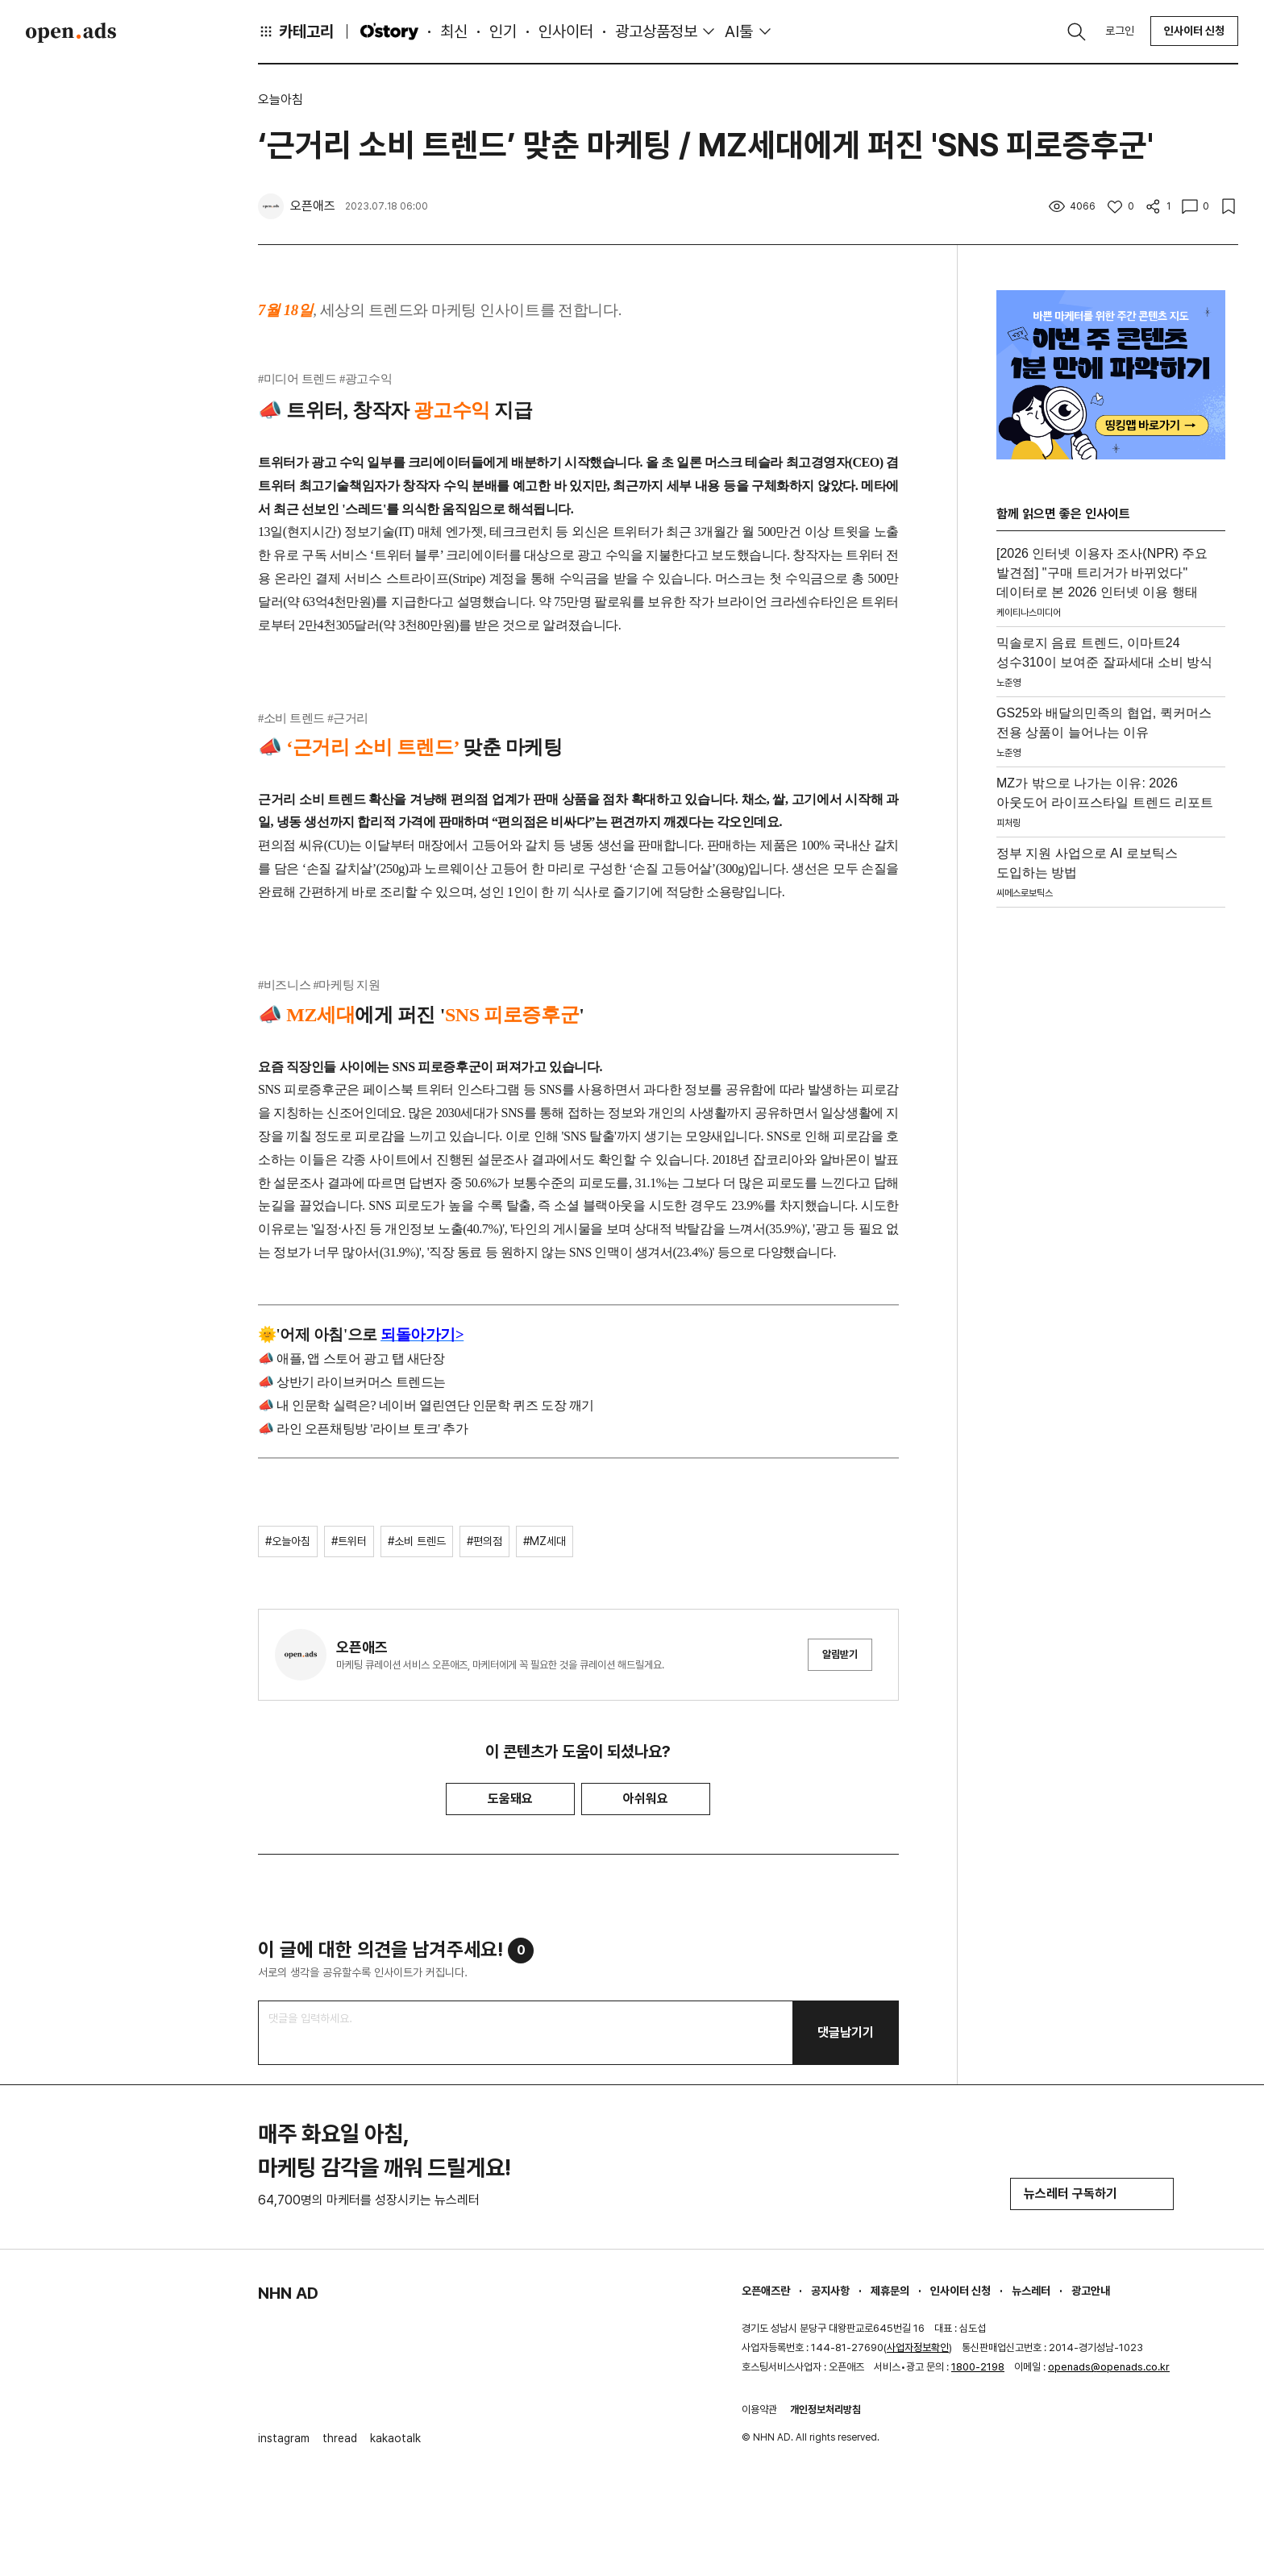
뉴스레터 (1031, 2290)
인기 (503, 31)
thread (339, 2438)
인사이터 (565, 31)
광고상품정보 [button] (656, 31)
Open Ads (71, 32)
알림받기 (840, 1654)
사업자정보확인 (918, 2347)
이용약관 (759, 2410)
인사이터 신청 (1194, 30)
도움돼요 (510, 1798)
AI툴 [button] (739, 31)
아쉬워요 (645, 1798)
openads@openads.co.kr (1109, 2367)
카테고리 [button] (296, 31)
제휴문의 (890, 2290)
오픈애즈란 (766, 2290)
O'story (389, 31)
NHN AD (288, 2293)
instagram (284, 2438)
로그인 (1119, 30)
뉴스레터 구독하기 (1092, 2193)
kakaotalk (395, 2438)
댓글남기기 (845, 2032)
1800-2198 (977, 2367)
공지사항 (830, 2290)
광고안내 (1090, 2290)
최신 (454, 31)
